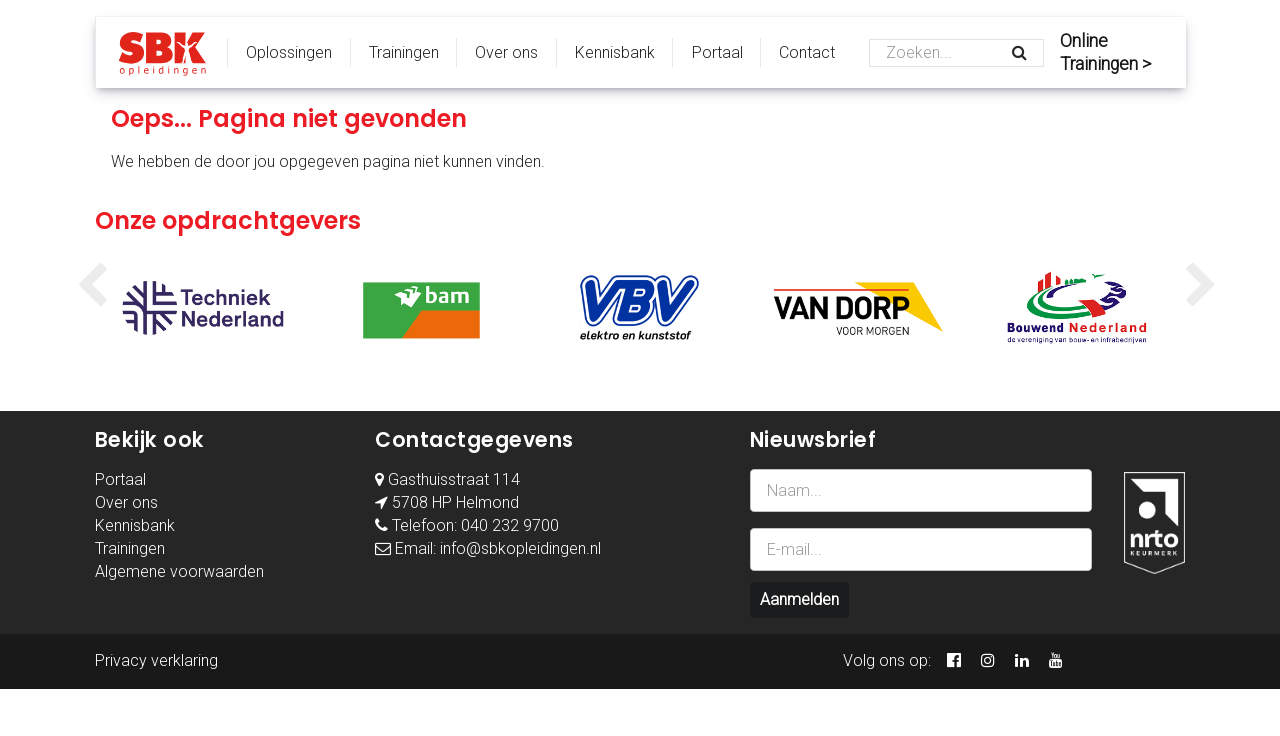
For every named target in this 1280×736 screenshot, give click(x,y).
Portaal (717, 52)
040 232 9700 (510, 525)
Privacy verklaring (156, 660)
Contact (807, 52)
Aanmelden (799, 599)
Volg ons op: (887, 660)
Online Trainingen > (1105, 52)
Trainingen (404, 52)
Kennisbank (615, 52)
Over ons (506, 52)
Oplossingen (289, 52)
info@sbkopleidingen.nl (520, 548)
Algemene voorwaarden (179, 571)
